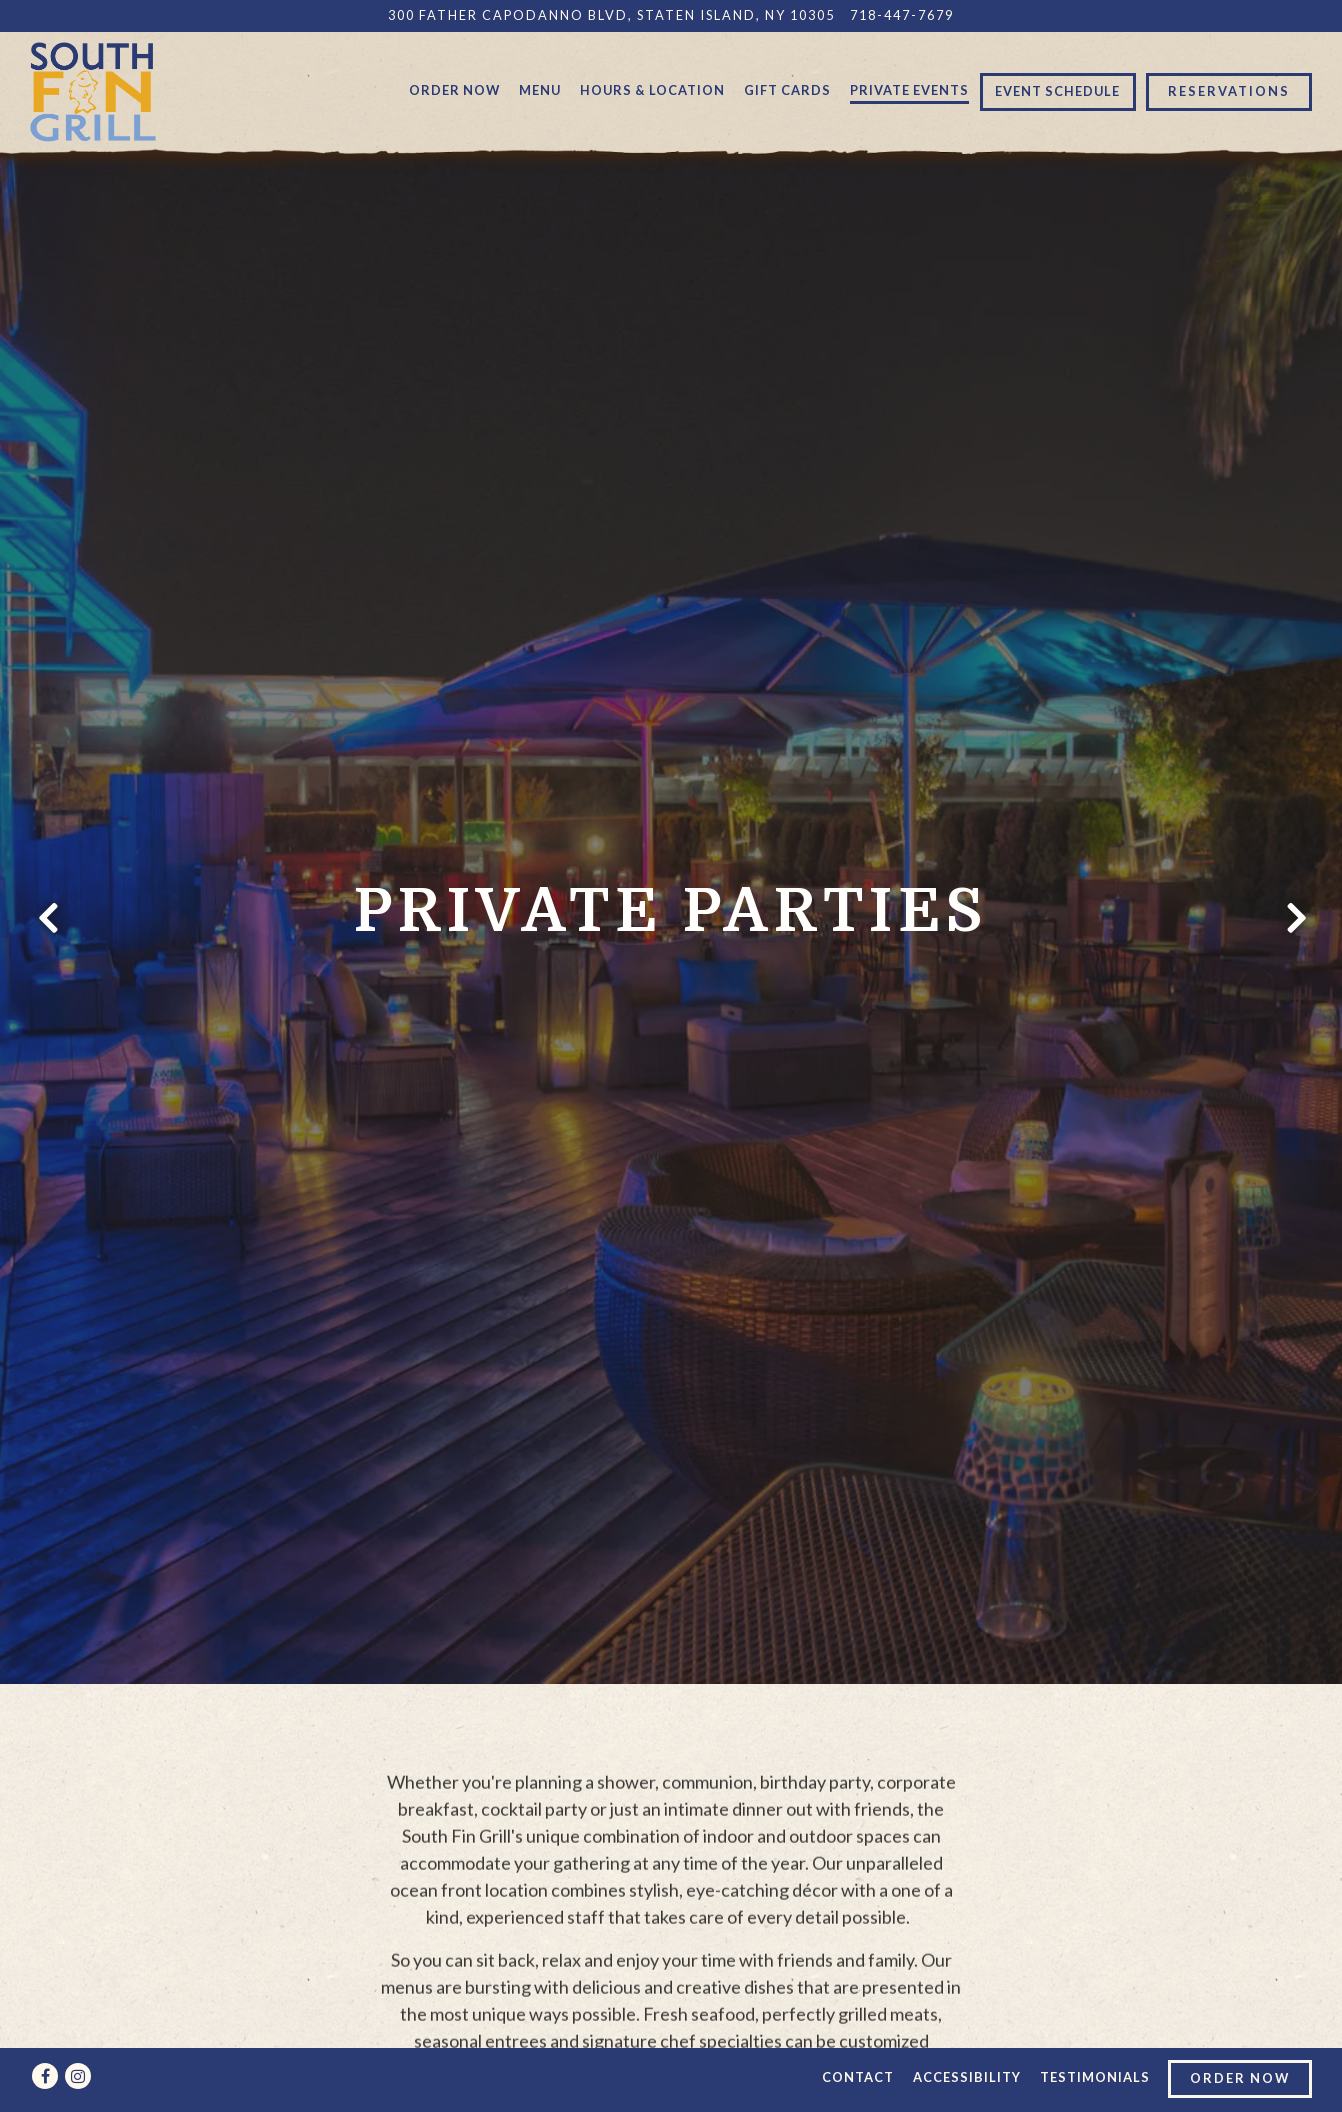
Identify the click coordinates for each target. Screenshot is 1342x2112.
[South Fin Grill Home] (93, 90)
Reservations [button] (1229, 91)
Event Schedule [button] (1057, 91)
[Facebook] (45, 2076)
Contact (858, 2077)
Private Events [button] (909, 90)
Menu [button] (540, 90)
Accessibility (967, 2077)
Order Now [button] (454, 90)
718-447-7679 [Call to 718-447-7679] (902, 15)
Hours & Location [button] (652, 90)
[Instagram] (78, 2076)
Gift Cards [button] (787, 90)
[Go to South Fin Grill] (611, 15)
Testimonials (1095, 2077)
